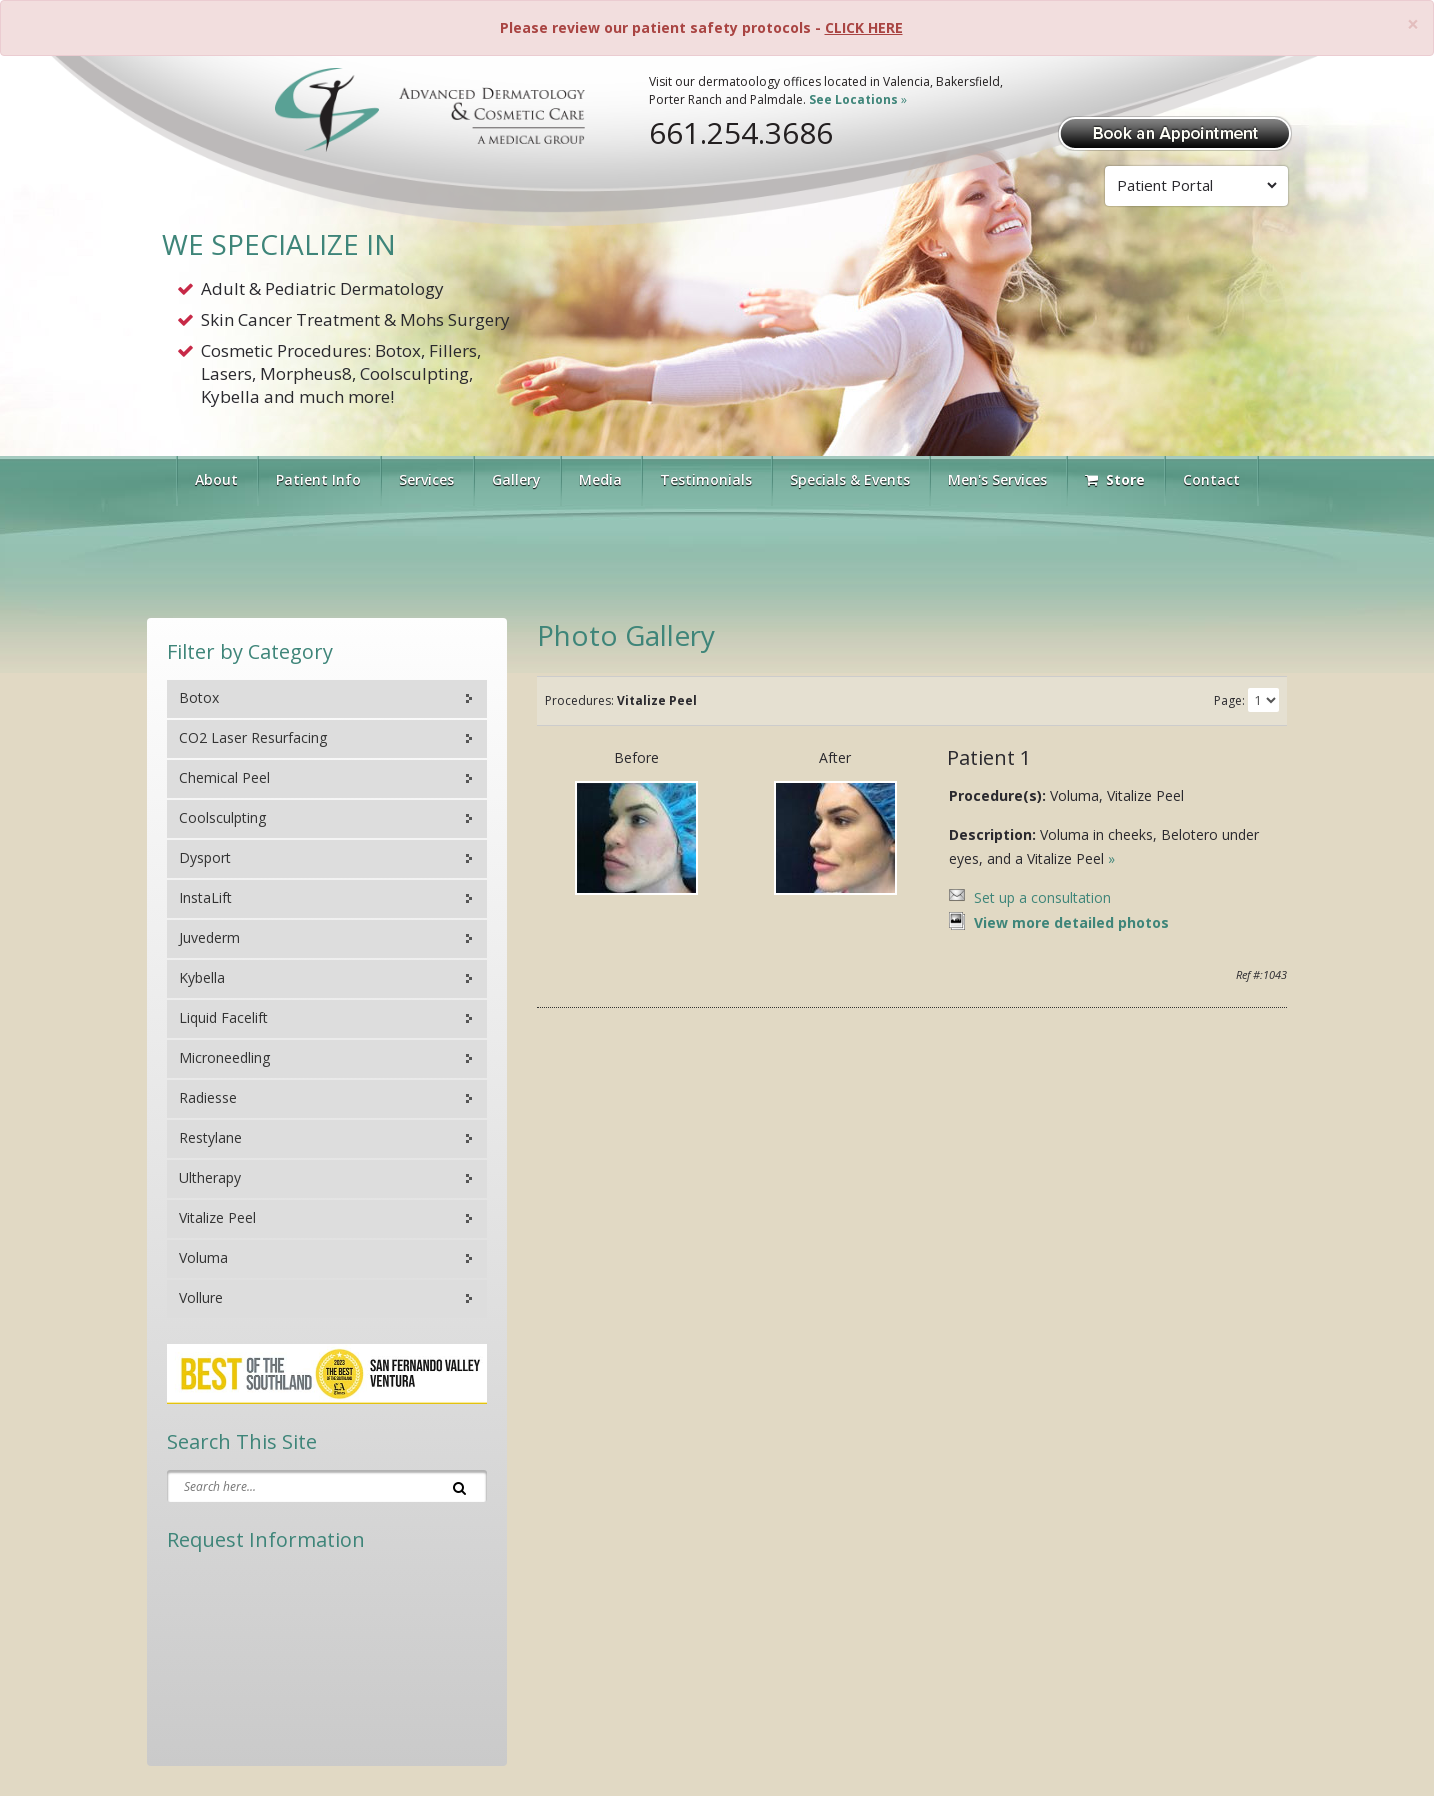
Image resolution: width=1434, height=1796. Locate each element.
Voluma (203, 1257)
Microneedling (224, 1057)
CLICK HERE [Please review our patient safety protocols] (864, 27)
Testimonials (706, 479)
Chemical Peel (224, 777)
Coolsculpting (222, 817)
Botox (199, 697)
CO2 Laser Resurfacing (253, 737)
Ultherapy (210, 1177)
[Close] (1413, 24)
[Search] (459, 1486)
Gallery (516, 479)
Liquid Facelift (223, 1017)
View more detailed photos (1071, 922)
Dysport (205, 857)
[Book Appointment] (1175, 131)
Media (600, 479)
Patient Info (318, 479)
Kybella (202, 977)
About (216, 479)
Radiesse (208, 1097)
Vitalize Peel (217, 1217)
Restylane (210, 1137)
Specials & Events (850, 479)
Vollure (201, 1297)
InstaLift (205, 897)
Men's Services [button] (997, 479)
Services (426, 479)
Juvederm (209, 937)
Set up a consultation (1042, 897)
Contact (1211, 479)
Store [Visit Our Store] (1115, 479)
